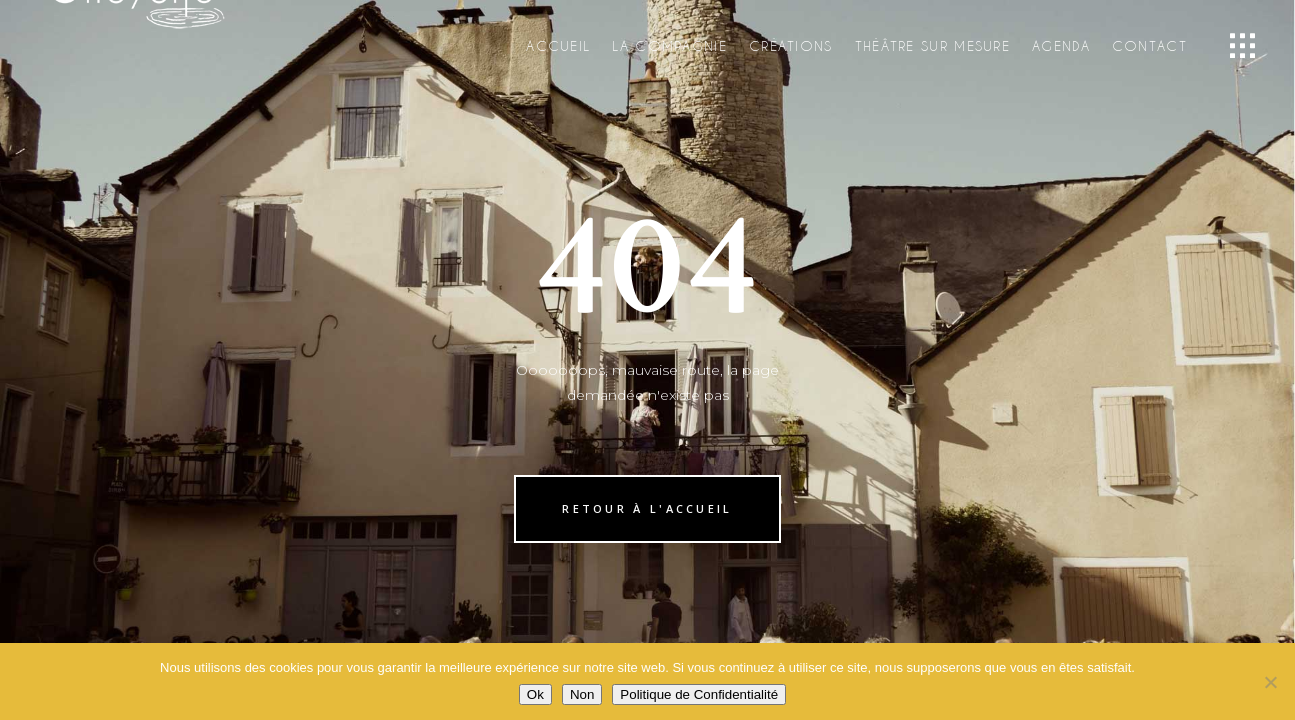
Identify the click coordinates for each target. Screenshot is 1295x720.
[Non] (1270, 682)
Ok (535, 694)
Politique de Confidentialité (699, 694)
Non (582, 694)
